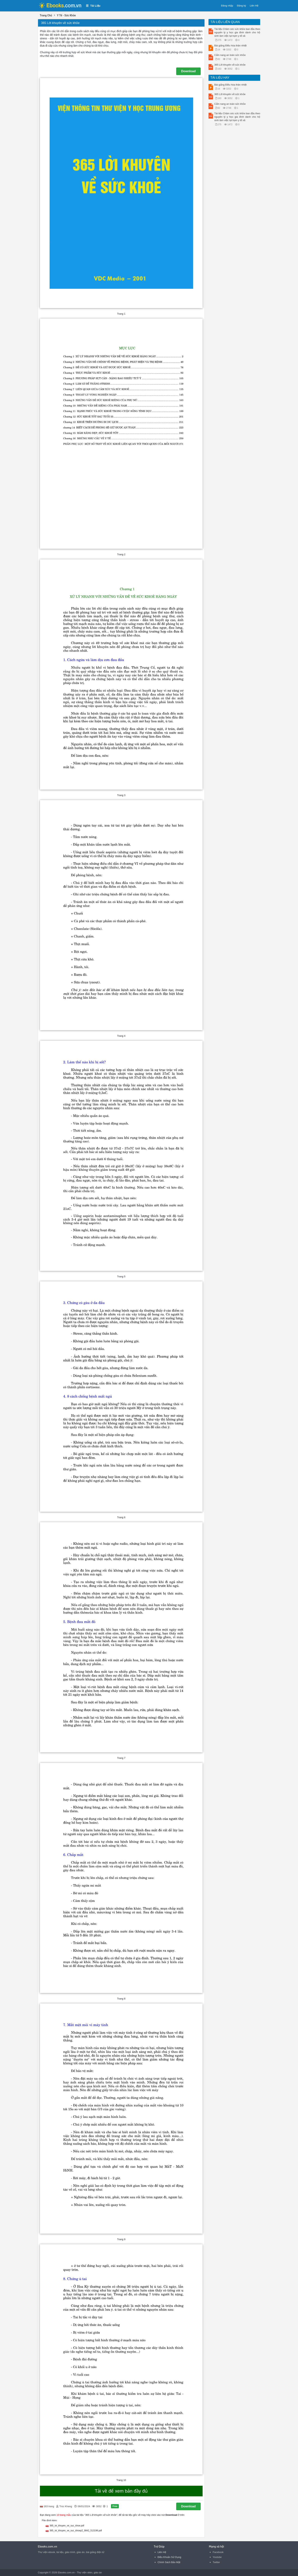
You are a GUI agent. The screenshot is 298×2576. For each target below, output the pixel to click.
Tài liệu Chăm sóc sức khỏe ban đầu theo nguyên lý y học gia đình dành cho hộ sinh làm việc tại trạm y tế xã (237, 32)
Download (188, 71)
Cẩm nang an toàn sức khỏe (230, 55)
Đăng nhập (227, 5)
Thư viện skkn (84, 2572)
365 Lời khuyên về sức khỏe (230, 64)
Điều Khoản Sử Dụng (169, 2557)
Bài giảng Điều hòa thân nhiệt (230, 45)
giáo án (98, 2572)
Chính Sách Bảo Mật (169, 2562)
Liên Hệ (254, 5)
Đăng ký (241, 5)
